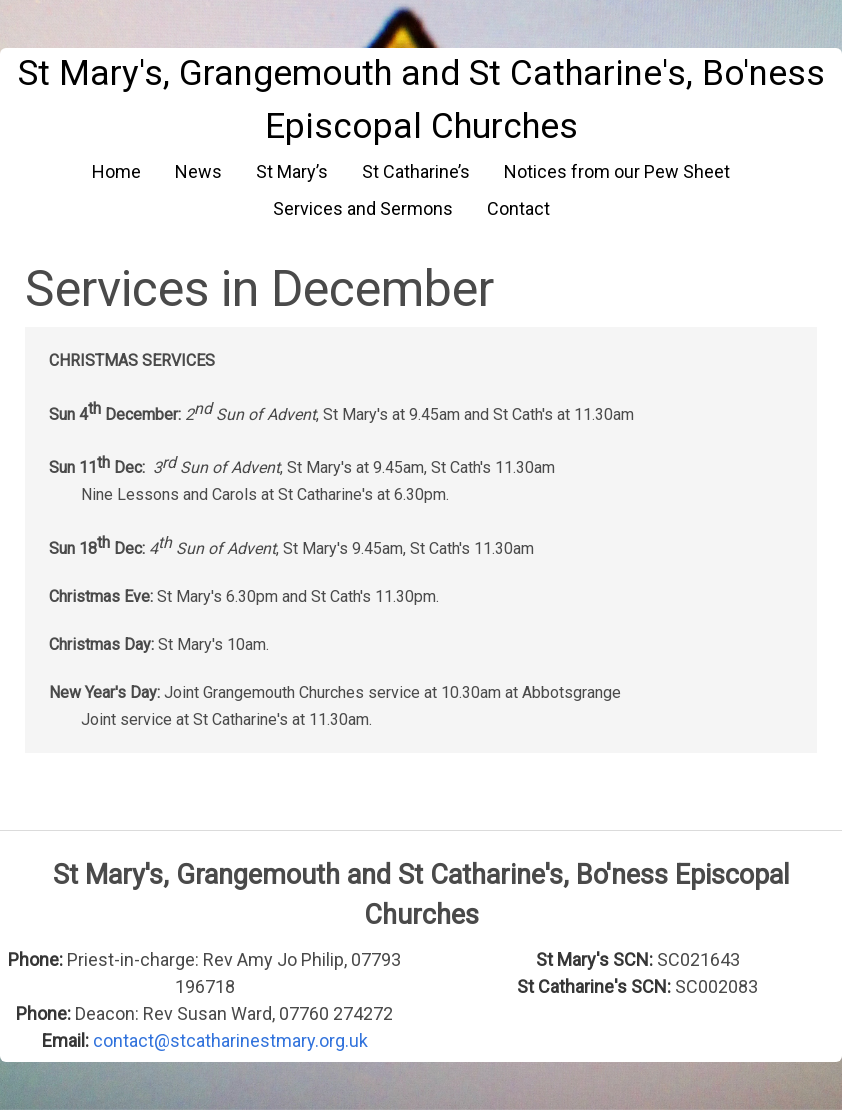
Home (116, 171)
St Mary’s (292, 171)
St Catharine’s (416, 171)
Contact (518, 208)
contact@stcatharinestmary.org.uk (230, 1040)
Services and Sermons (363, 208)
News (198, 171)
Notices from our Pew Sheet (617, 171)
